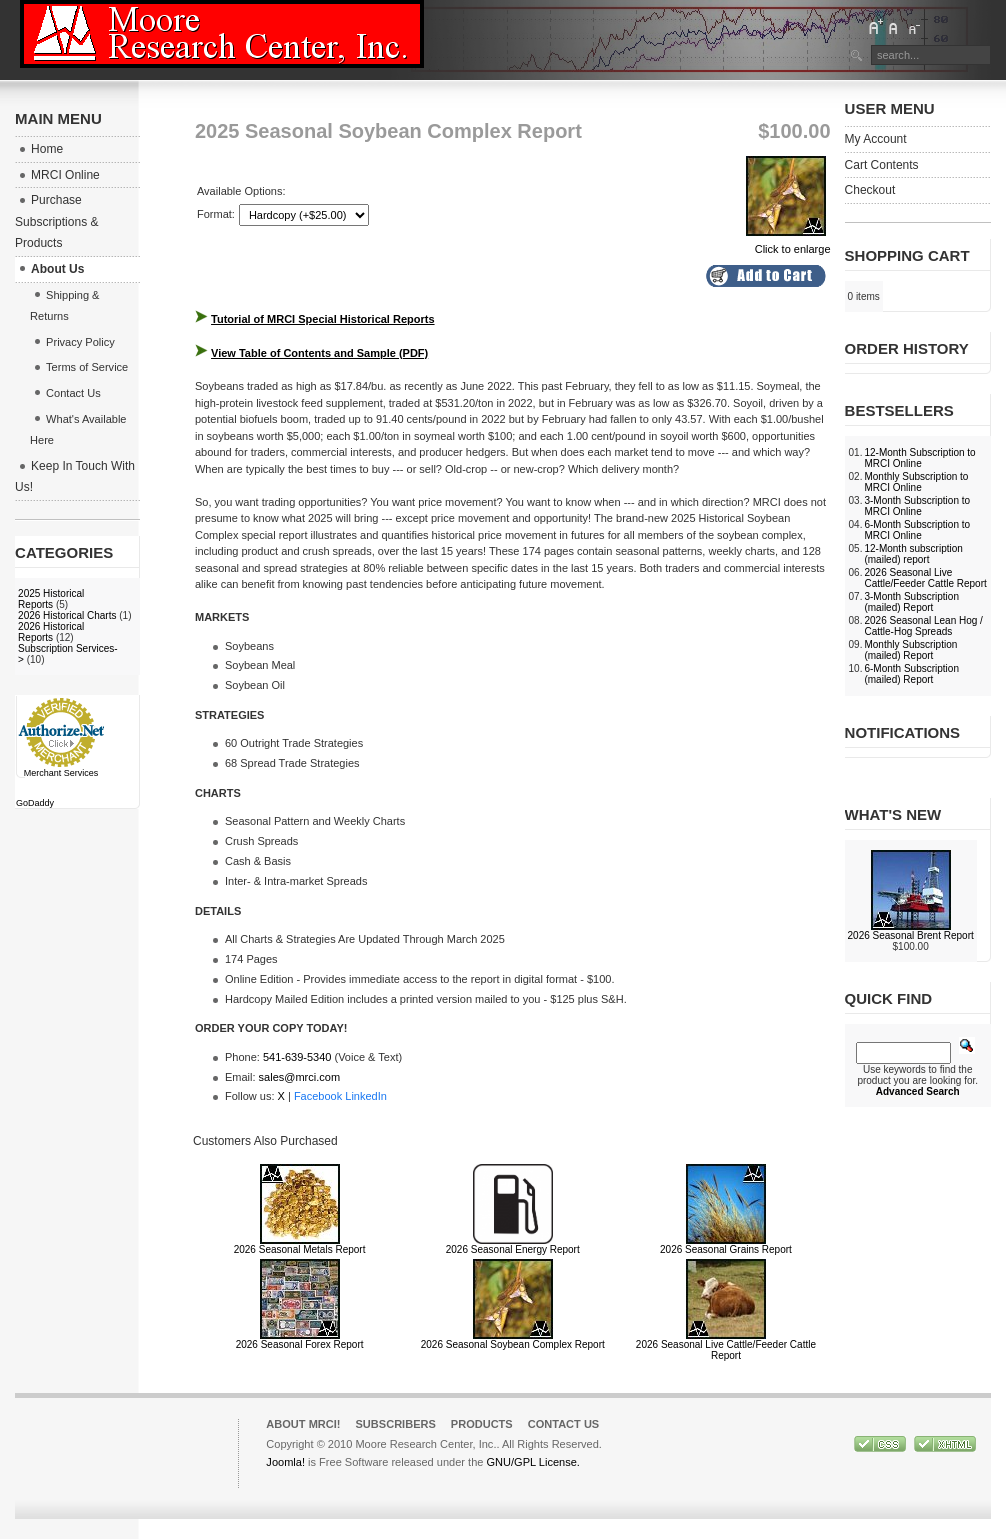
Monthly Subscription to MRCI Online (916, 482)
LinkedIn (366, 1096)
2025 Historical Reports (51, 599)
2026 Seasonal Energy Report (513, 1249)
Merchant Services (61, 773)
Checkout (870, 190)
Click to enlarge (788, 243)
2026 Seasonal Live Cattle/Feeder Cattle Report (726, 1350)
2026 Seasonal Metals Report (300, 1249)
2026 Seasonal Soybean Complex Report (513, 1344)
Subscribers (396, 1424)
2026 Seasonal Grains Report (726, 1249)
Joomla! (285, 1462)
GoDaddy (35, 803)
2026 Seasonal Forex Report (300, 1344)
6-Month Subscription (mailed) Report (911, 674)
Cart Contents (882, 165)
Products (482, 1424)
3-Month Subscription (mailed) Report (911, 602)
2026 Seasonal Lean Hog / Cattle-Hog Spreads (923, 626)
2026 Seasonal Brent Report (911, 935)
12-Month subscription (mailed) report (913, 554)
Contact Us (564, 1424)
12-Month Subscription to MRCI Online (919, 458)
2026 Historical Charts (67, 615)
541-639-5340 (297, 1057)
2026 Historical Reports (51, 632)
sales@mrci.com (299, 1077)
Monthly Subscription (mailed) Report (910, 650)
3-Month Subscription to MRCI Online (917, 506)
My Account (876, 139)
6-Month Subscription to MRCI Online (917, 530)
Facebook (318, 1096)
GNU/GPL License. (533, 1462)
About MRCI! (303, 1424)
